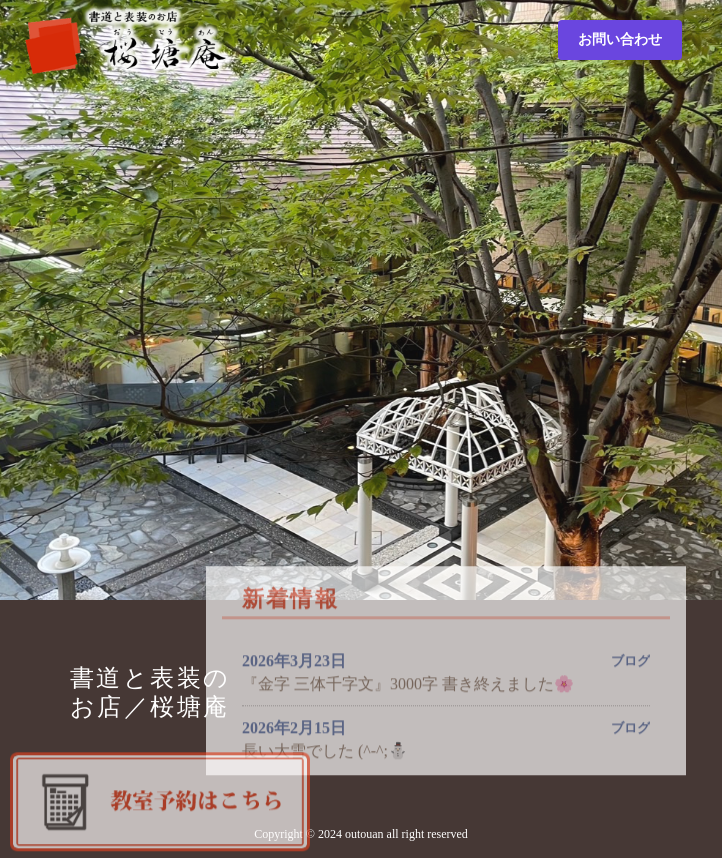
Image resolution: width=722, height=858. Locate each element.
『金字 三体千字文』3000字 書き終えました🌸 (408, 684)
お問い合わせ (620, 39)
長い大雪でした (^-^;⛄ (325, 751)
